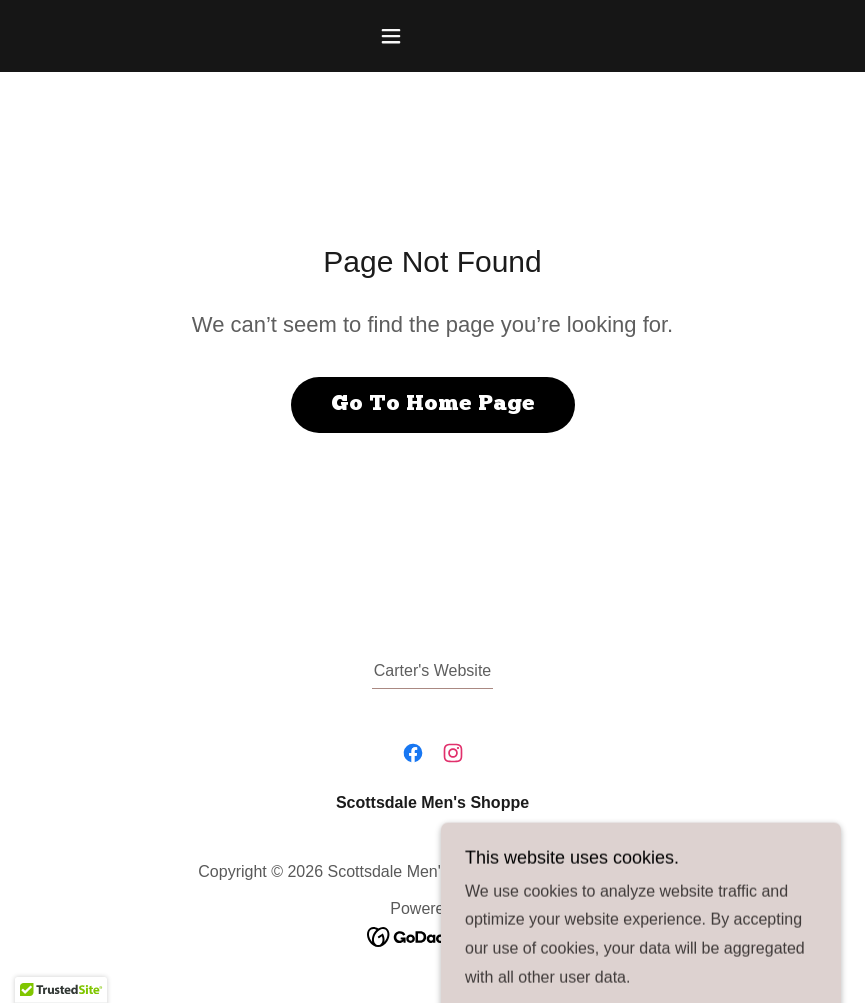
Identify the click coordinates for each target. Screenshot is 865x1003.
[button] (432, 36)
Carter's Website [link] (432, 670)
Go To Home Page (433, 404)
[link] (413, 753)
